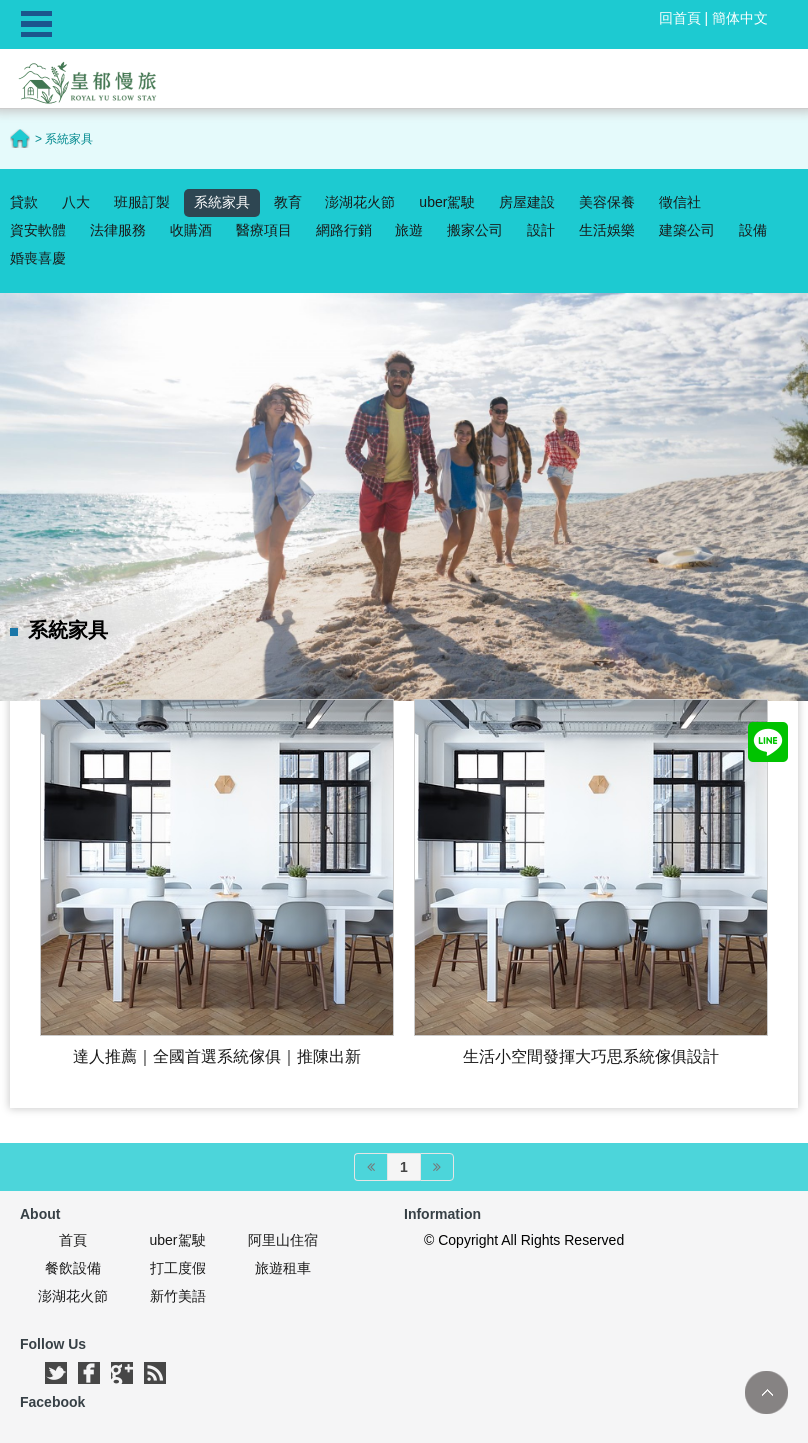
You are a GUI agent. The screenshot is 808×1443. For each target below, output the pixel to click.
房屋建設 (527, 202)
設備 (753, 230)
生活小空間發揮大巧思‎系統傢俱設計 (591, 1056)
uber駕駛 (447, 202)
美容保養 (607, 202)
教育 (288, 202)
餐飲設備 (73, 1268)
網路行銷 (344, 230)
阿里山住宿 (283, 1240)
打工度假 (178, 1268)
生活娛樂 (607, 230)
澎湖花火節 (360, 202)
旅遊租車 (283, 1268)
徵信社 (680, 202)
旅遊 (409, 230)
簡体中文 (740, 18)
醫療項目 (264, 230)
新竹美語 (178, 1296)
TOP (766, 1392)
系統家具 (222, 202)
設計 (541, 230)
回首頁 (680, 18)
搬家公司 (475, 230)
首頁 (73, 1240)
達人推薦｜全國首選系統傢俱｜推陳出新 (217, 1056)
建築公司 (687, 230)
